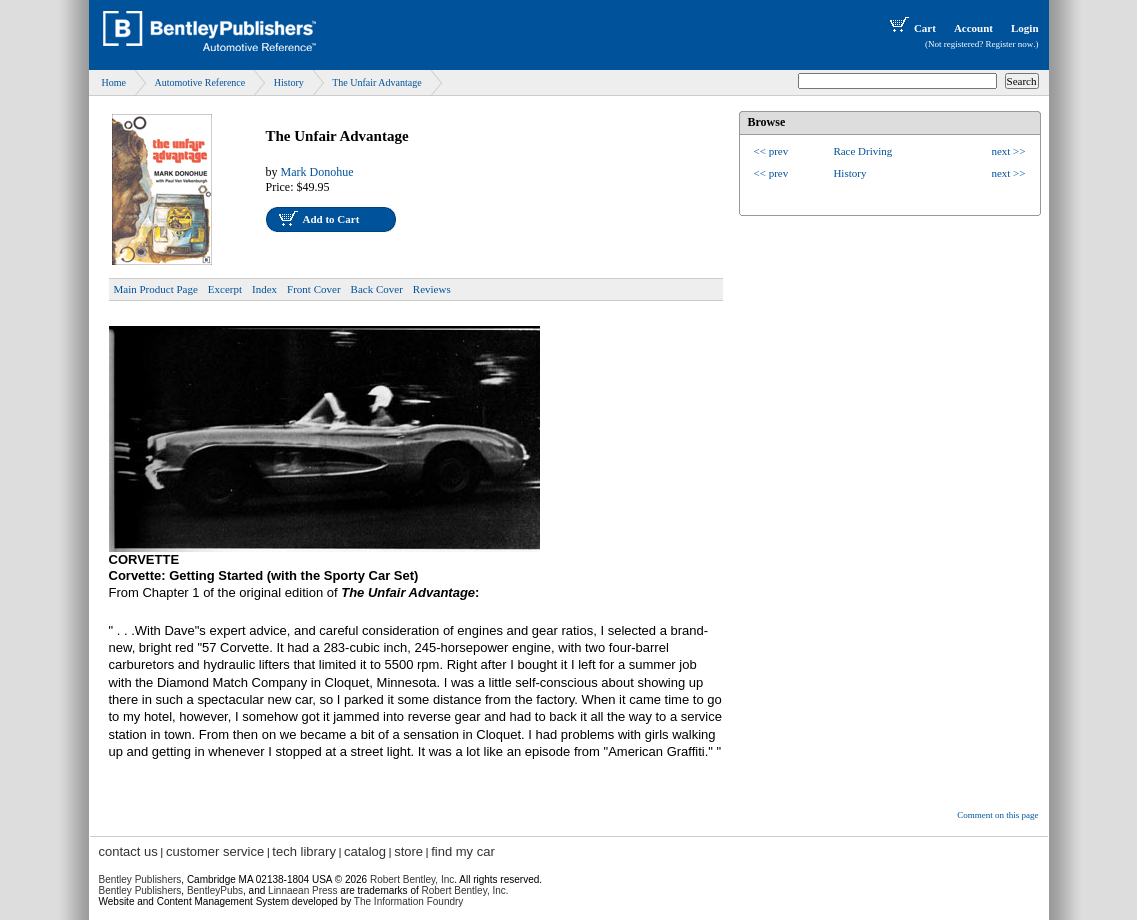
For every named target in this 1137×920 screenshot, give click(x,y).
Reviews (432, 289)
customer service (215, 851)
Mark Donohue (317, 172)
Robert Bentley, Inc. (465, 890)
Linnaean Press (303, 890)
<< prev (771, 151)
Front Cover (313, 289)
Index (264, 289)
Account (973, 28)
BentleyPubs (215, 890)
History (289, 82)
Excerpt (225, 289)
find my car (463, 851)
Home (114, 82)
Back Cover (377, 289)
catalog (365, 851)
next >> (1008, 151)
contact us (128, 851)
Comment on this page (997, 815)
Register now (1010, 44)
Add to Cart (331, 219)
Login (1025, 28)
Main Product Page (156, 289)
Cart (911, 28)
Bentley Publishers (140, 879)
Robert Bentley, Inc (412, 879)
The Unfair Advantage (376, 82)
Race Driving (862, 151)
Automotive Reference (199, 82)
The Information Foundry (409, 901)
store (408, 851)
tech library (304, 851)
